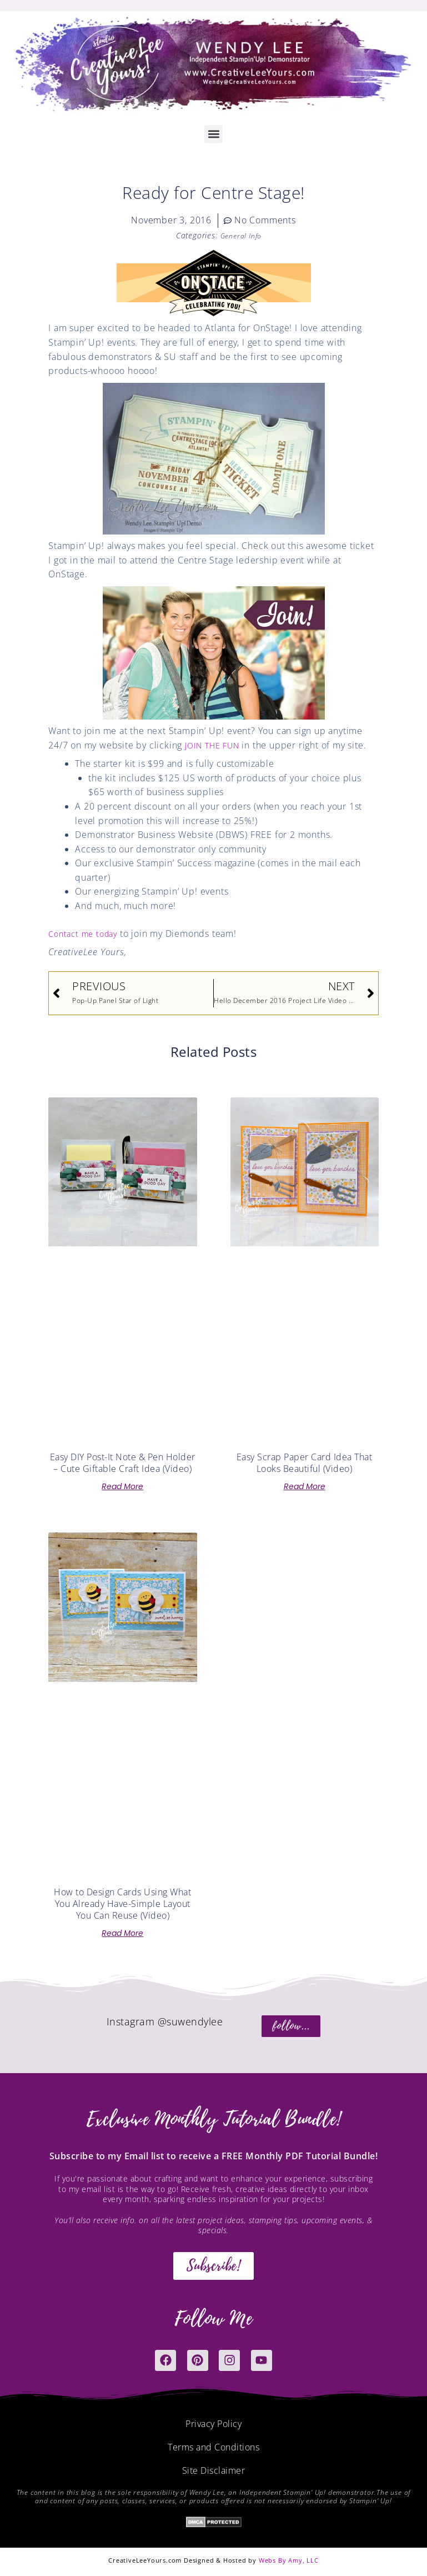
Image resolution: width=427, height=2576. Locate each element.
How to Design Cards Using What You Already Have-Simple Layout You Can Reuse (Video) (122, 1903)
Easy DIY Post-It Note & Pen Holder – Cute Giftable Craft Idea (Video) (122, 1463)
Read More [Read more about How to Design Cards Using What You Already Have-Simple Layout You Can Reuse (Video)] (122, 1933)
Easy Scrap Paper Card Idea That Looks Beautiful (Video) (305, 1463)
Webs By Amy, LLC (289, 2560)
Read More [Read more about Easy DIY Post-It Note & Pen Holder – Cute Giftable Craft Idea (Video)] (122, 1486)
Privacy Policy (213, 2424)
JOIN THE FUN (216, 745)
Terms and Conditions (213, 2447)
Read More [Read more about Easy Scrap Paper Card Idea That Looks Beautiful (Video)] (304, 1486)
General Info (241, 235)
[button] (213, 134)
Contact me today (86, 933)
